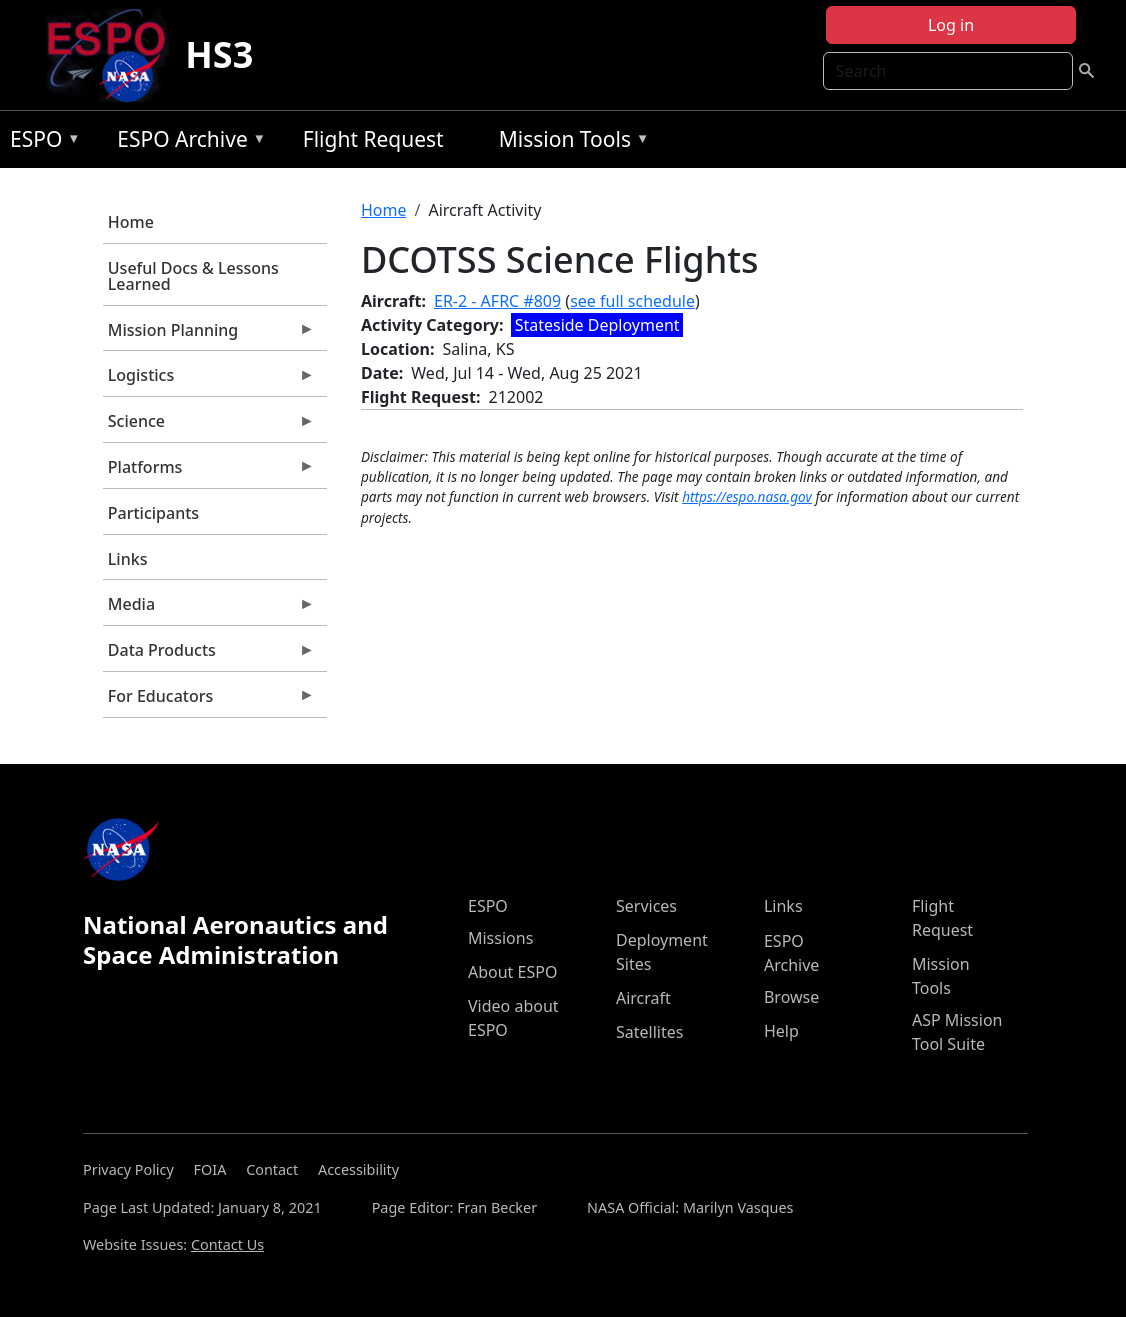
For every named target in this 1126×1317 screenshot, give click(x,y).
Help (781, 1031)
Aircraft (643, 998)
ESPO (40, 142)
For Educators (209, 701)
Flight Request (373, 139)
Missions (500, 938)
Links (128, 559)
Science (209, 426)
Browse (791, 997)
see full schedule (632, 301)
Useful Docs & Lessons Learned (193, 276)
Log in (951, 25)
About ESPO (512, 972)
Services (646, 906)
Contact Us (227, 1244)
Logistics (209, 380)
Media (209, 609)
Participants (153, 513)
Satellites (649, 1032)
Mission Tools (569, 142)
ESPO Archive (186, 142)
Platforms (209, 472)
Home (131, 222)
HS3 (219, 54)
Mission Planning (209, 335)
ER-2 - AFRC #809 (497, 301)
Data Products (209, 655)
